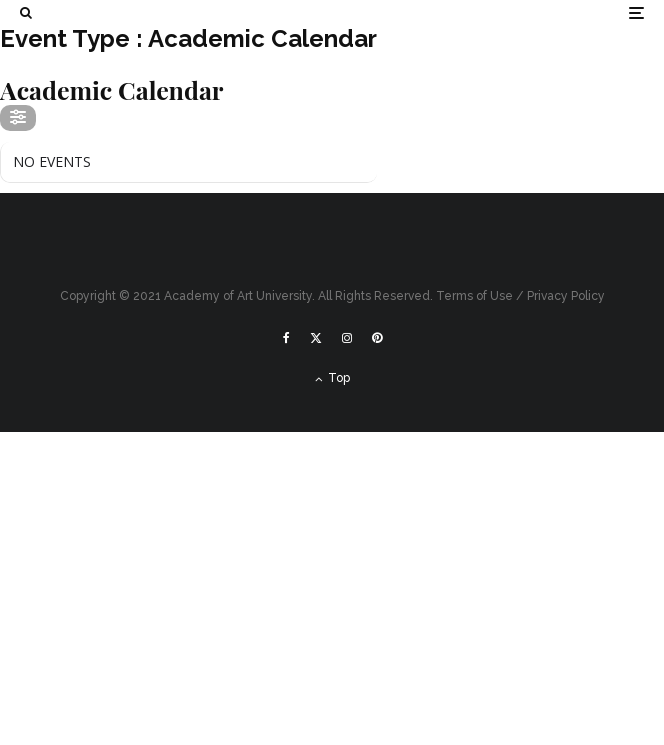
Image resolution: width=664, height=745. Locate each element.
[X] (316, 338)
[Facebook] (286, 338)
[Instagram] (347, 338)
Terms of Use (474, 296)
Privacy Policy (566, 296)
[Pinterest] (377, 338)
